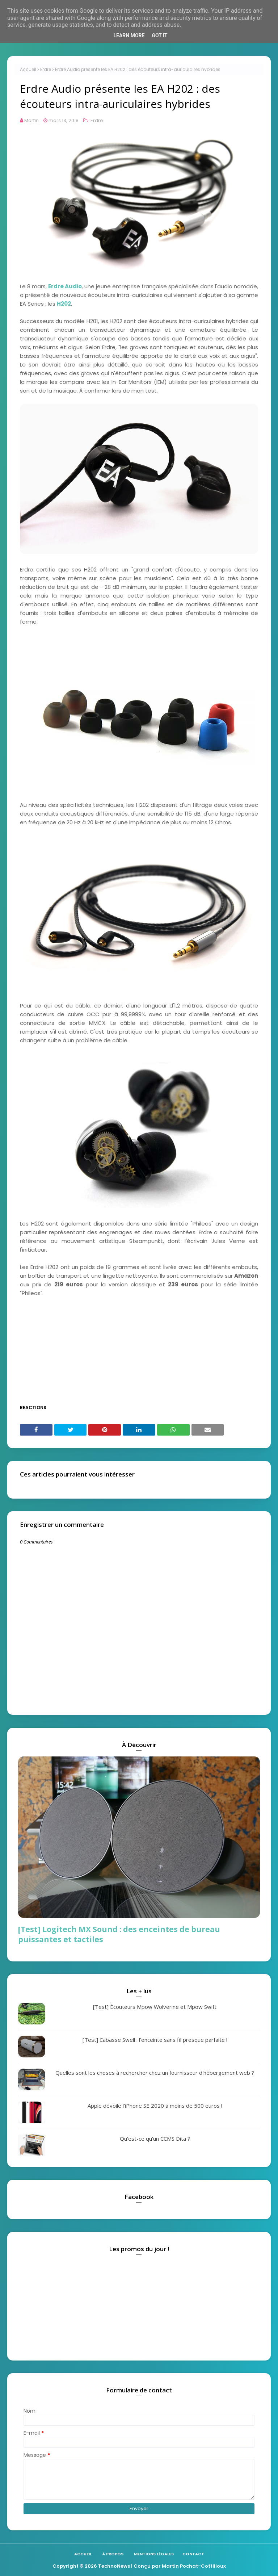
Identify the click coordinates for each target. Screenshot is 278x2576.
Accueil (28, 69)
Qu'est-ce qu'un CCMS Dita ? (155, 2138)
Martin (31, 120)
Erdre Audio (65, 286)
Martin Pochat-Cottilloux (194, 2566)
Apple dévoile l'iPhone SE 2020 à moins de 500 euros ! (155, 2105)
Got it (159, 35)
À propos (112, 2554)
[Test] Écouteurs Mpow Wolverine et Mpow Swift (154, 2006)
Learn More (128, 35)
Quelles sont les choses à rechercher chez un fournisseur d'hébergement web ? (154, 2072)
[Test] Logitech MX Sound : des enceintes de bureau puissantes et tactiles (119, 1934)
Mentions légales (154, 2554)
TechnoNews (114, 2566)
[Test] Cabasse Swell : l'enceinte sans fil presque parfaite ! (155, 2039)
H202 (64, 303)
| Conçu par (146, 2566)
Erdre (45, 69)
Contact (193, 2554)
